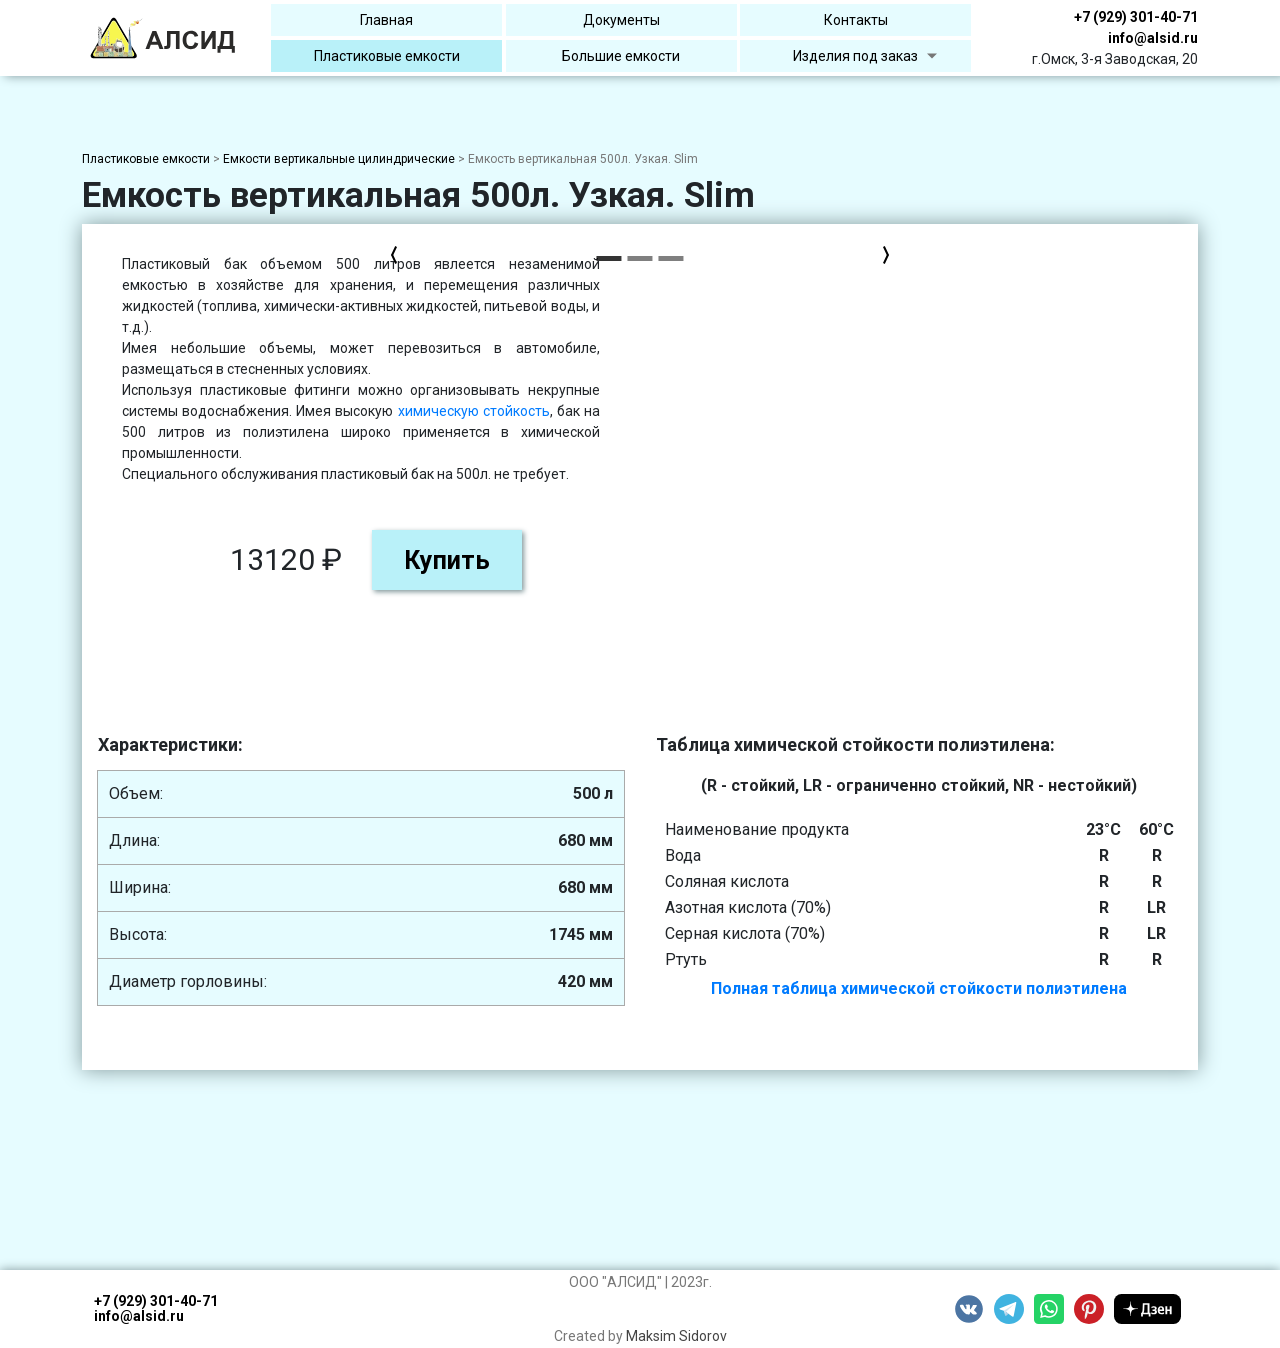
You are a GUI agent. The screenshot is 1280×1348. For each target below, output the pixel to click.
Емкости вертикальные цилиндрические (339, 159)
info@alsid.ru (1153, 38)
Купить (1005, 560)
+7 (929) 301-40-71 (1136, 17)
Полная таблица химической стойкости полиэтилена (919, 988)
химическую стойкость (1032, 411)
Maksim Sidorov (676, 1336)
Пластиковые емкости (146, 159)
